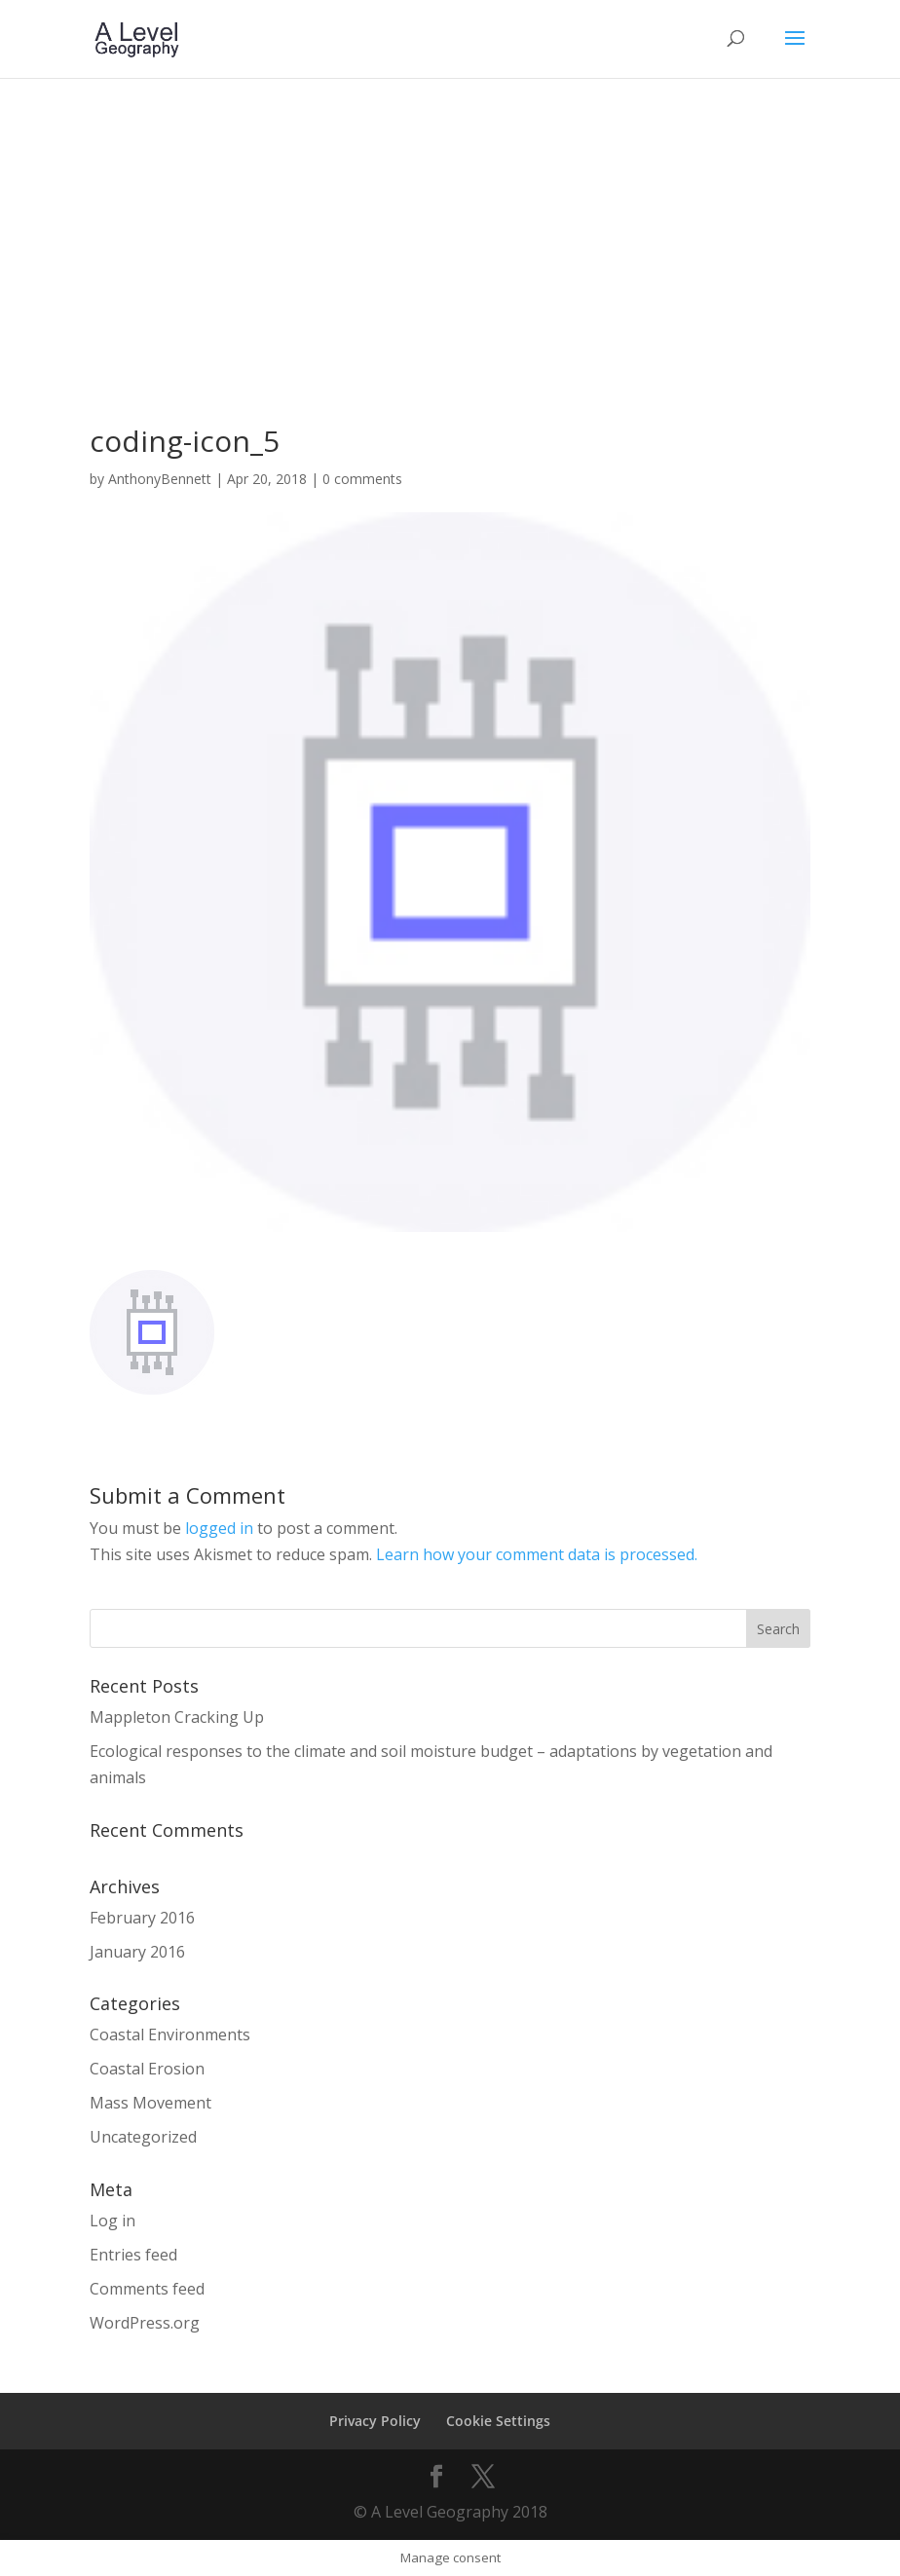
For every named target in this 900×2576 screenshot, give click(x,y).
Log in (112, 2220)
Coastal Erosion (147, 2068)
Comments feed (147, 2288)
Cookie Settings (498, 2420)
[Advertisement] (450, 224)
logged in (219, 1528)
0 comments (362, 478)
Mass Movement (150, 2102)
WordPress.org (145, 2322)
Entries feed (133, 2254)
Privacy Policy (375, 2420)
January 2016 (137, 1951)
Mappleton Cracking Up (177, 1717)
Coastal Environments (170, 2034)
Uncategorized (143, 2136)
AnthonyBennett (159, 478)
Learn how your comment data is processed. (536, 1554)
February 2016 (142, 1917)
